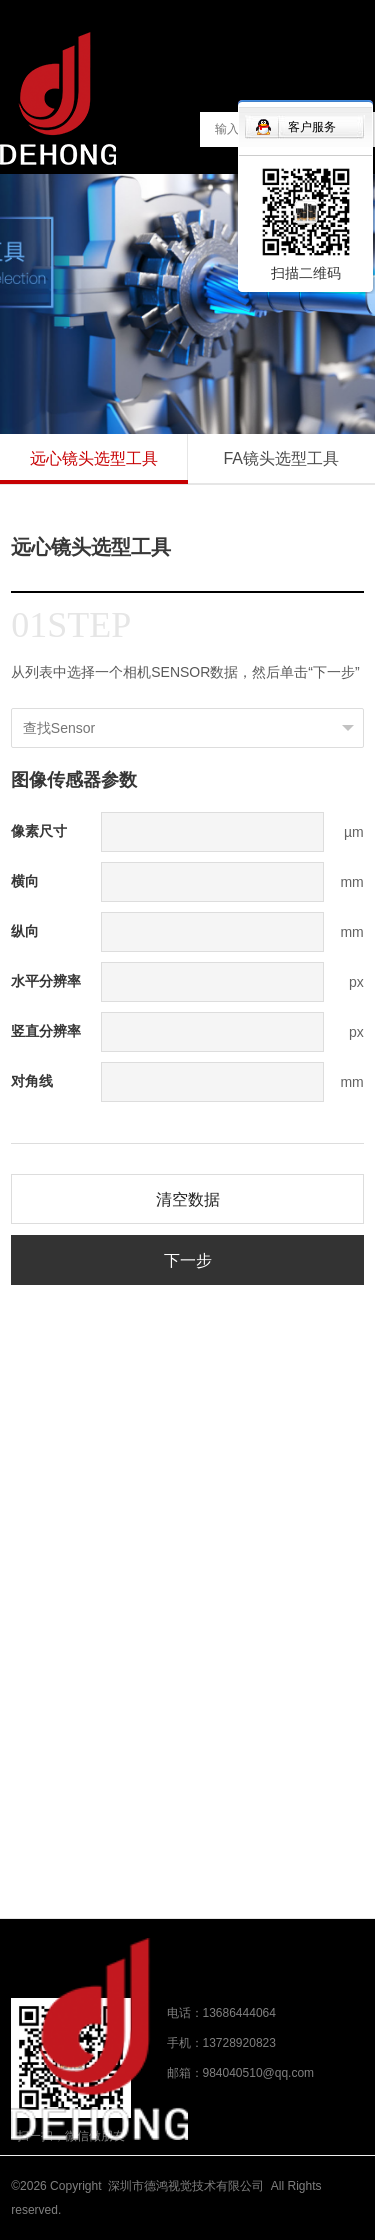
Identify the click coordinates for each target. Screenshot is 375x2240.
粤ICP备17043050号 (122, 2210)
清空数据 (188, 1199)
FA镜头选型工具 (281, 458)
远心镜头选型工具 (94, 458)
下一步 (188, 1260)
